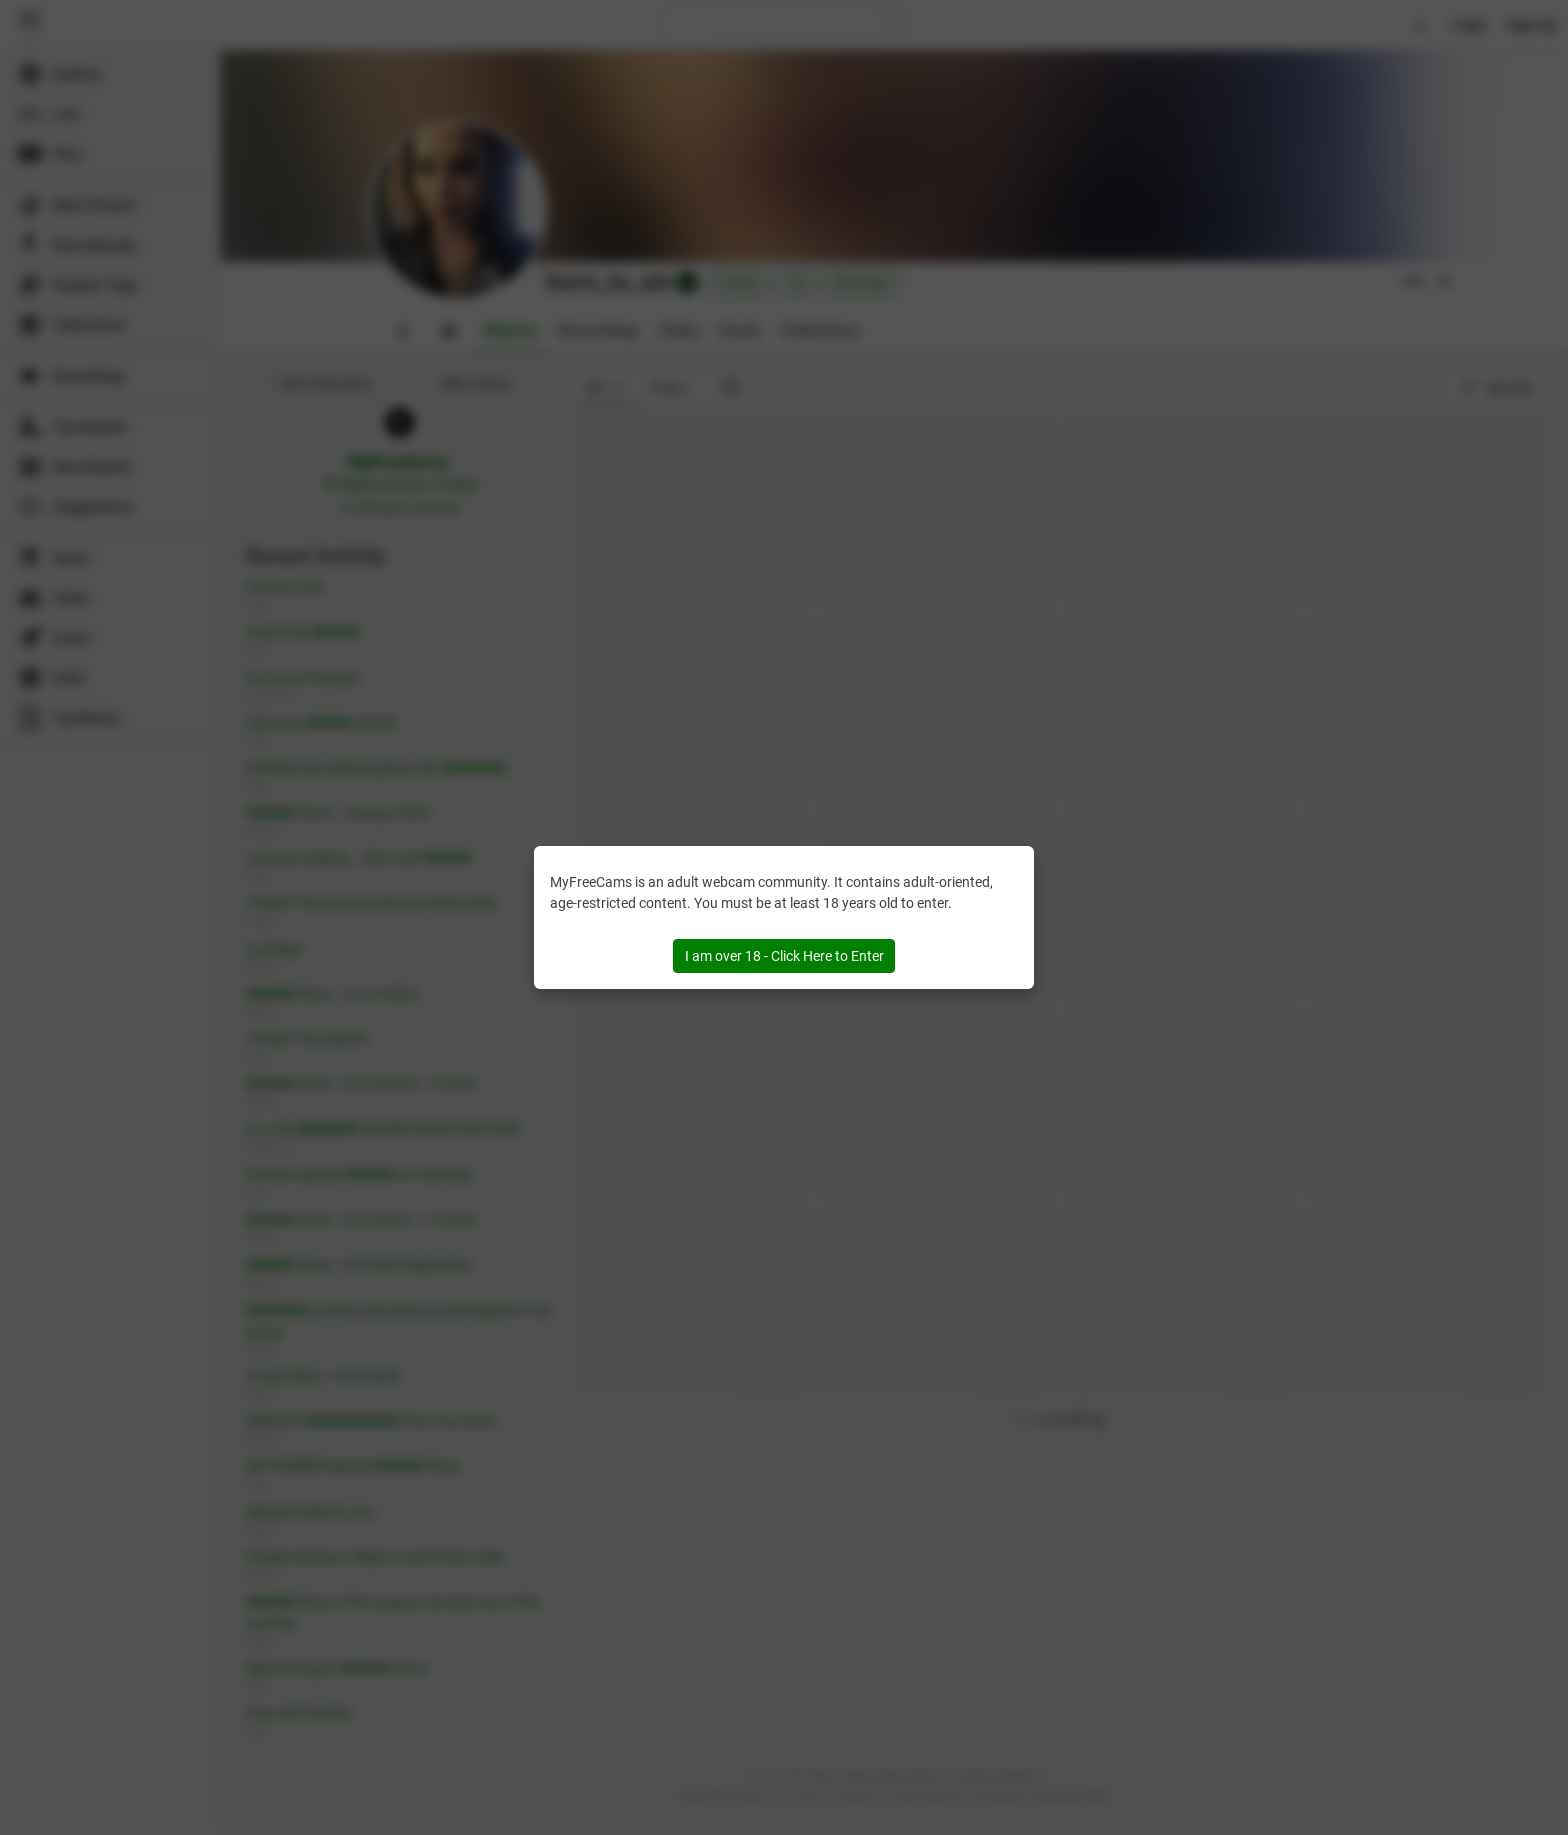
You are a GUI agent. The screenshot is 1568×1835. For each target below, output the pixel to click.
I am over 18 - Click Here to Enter (784, 956)
